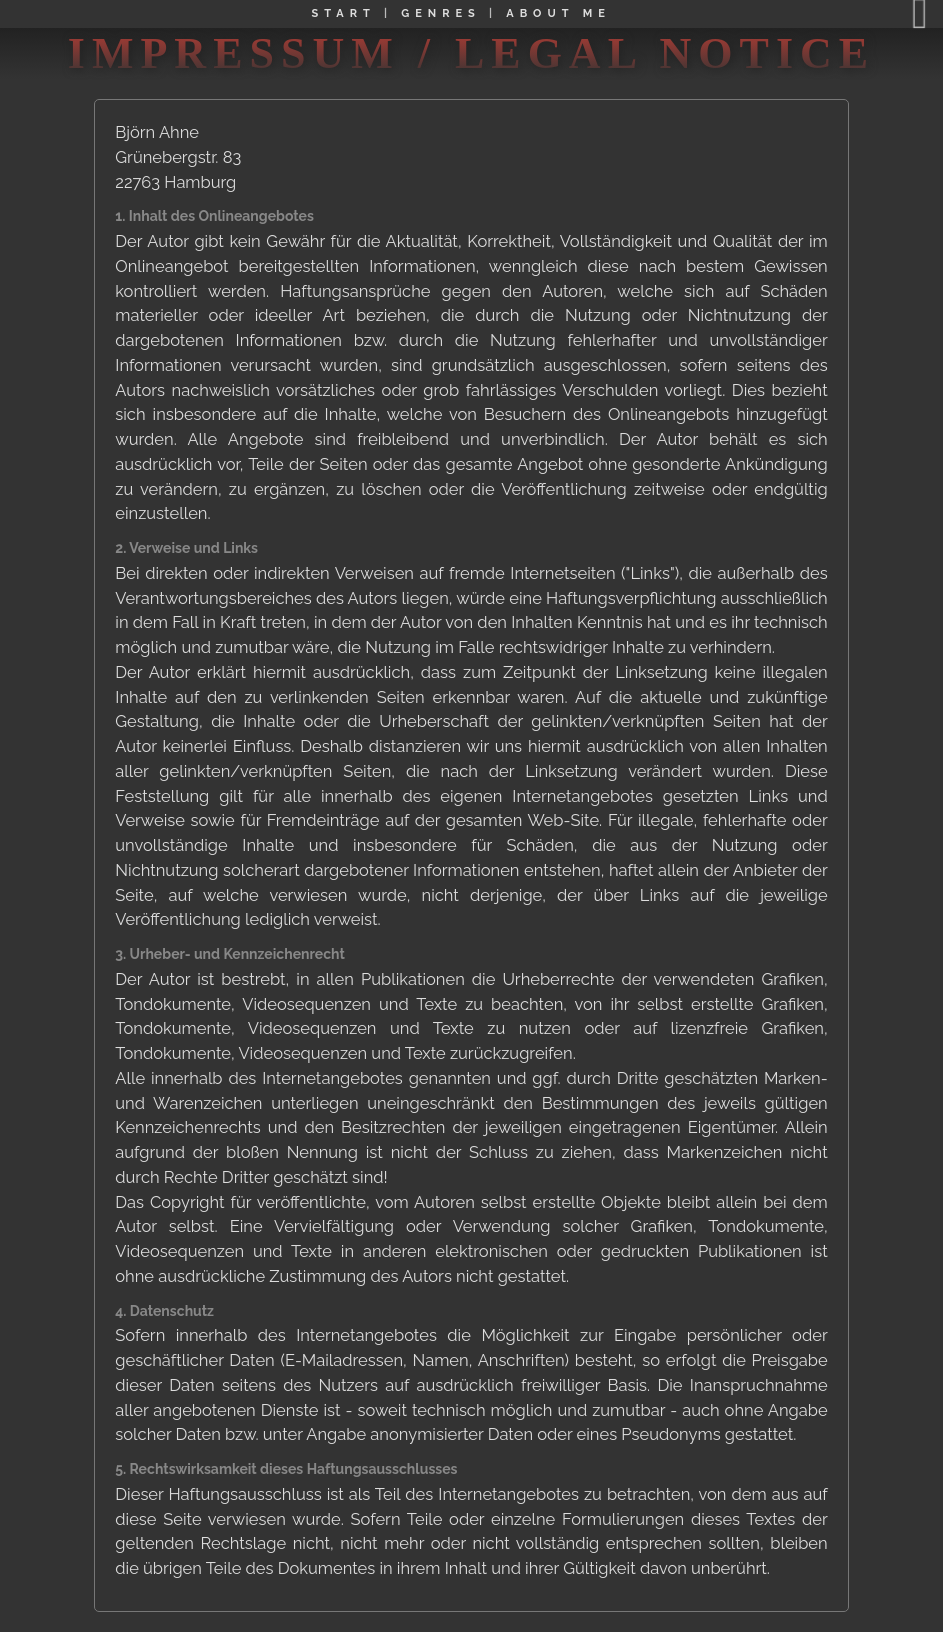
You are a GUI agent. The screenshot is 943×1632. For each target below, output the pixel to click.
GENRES (441, 13)
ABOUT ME (558, 13)
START (344, 13)
